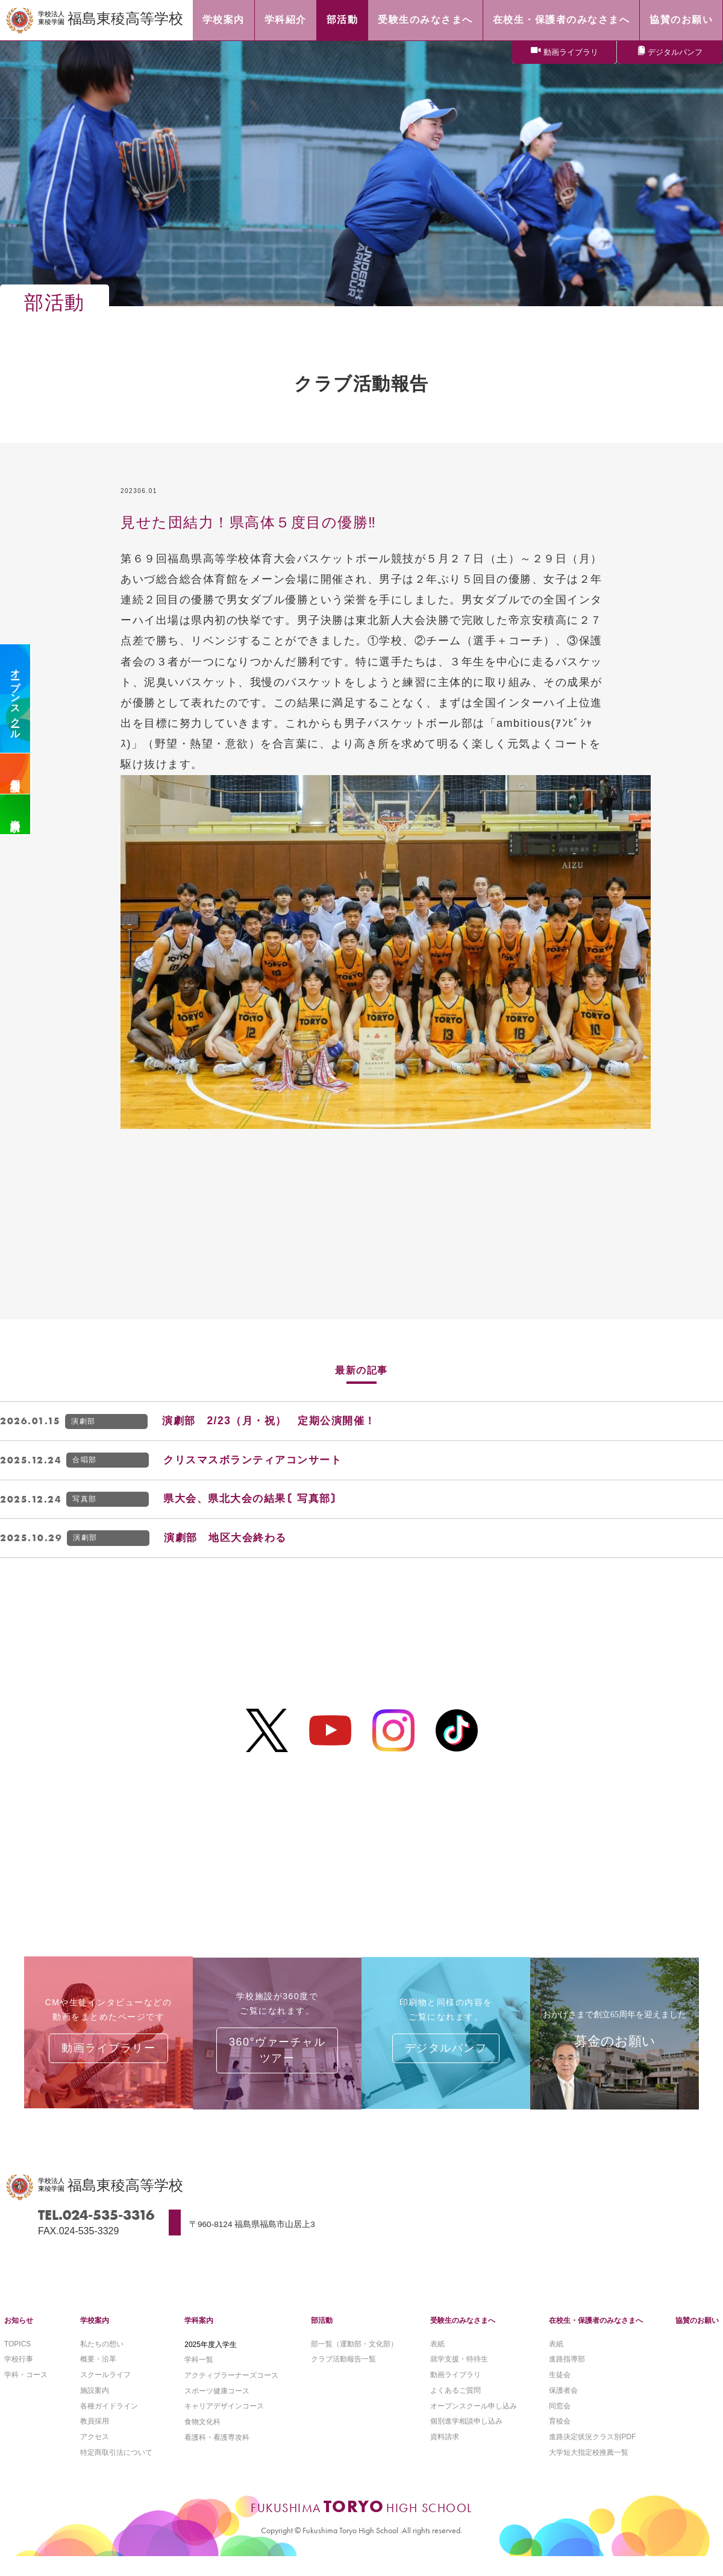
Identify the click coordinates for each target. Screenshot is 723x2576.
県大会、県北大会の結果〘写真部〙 (258, 1501)
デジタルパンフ (674, 53)
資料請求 (15, 814)
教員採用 (94, 2440)
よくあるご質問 (455, 2408)
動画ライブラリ (570, 53)
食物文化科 (202, 2440)
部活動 (322, 2337)
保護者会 (563, 2408)
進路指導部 (567, 2376)
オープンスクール (15, 698)
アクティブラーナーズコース (231, 2392)
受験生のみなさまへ (462, 2337)
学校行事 (18, 2376)
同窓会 (560, 2424)
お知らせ (18, 2337)
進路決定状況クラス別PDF (592, 2456)
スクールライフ (105, 2392)
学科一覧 (198, 2376)
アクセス (94, 2456)
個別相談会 (15, 773)
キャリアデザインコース (224, 2424)
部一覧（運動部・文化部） (354, 2361)
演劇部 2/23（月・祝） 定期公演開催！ (275, 1421)
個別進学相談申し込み (466, 2440)
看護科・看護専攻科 (216, 2456)
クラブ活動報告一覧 (343, 2376)
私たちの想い (102, 2361)
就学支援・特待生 (459, 2376)
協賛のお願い (697, 2337)
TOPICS (17, 2361)
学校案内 (94, 2337)
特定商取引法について (116, 2472)
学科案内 (198, 2337)
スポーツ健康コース (216, 2408)
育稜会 (560, 2440)
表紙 (437, 2361)
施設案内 (94, 2408)
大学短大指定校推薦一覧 (588, 2472)
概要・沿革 (98, 2376)
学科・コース (26, 2392)
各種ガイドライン (109, 2424)
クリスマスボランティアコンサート (258, 1461)
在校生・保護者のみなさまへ (596, 2337)
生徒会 (560, 2392)
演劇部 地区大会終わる (228, 1541)
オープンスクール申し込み (473, 2424)
